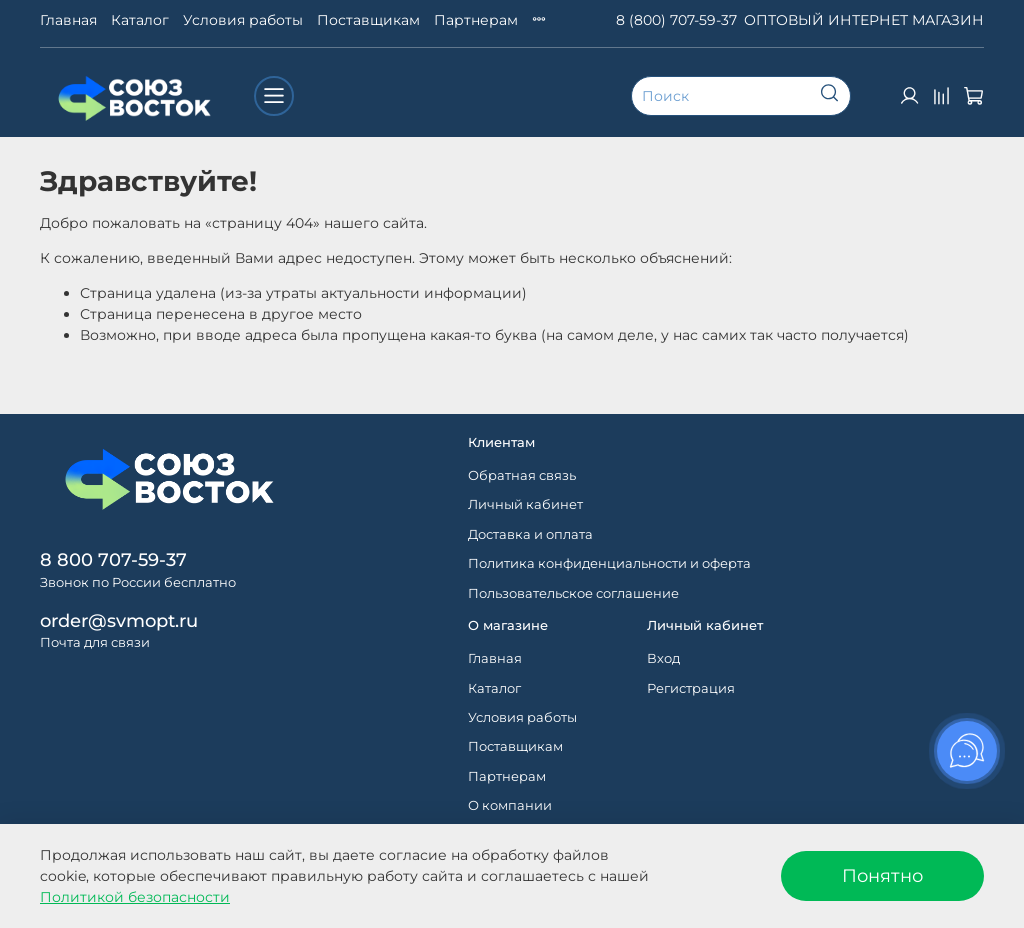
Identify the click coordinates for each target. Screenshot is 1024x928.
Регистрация (691, 688)
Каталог (140, 20)
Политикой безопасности (135, 897)
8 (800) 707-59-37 (676, 20)
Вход (663, 658)
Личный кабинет (525, 504)
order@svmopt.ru (119, 620)
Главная (68, 20)
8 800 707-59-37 (113, 559)
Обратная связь (522, 475)
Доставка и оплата (530, 534)
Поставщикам (368, 20)
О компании (510, 805)
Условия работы (243, 20)
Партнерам (476, 20)
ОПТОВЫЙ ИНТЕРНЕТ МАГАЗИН (864, 20)
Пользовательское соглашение (573, 593)
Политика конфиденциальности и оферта (609, 563)
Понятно (882, 875)
